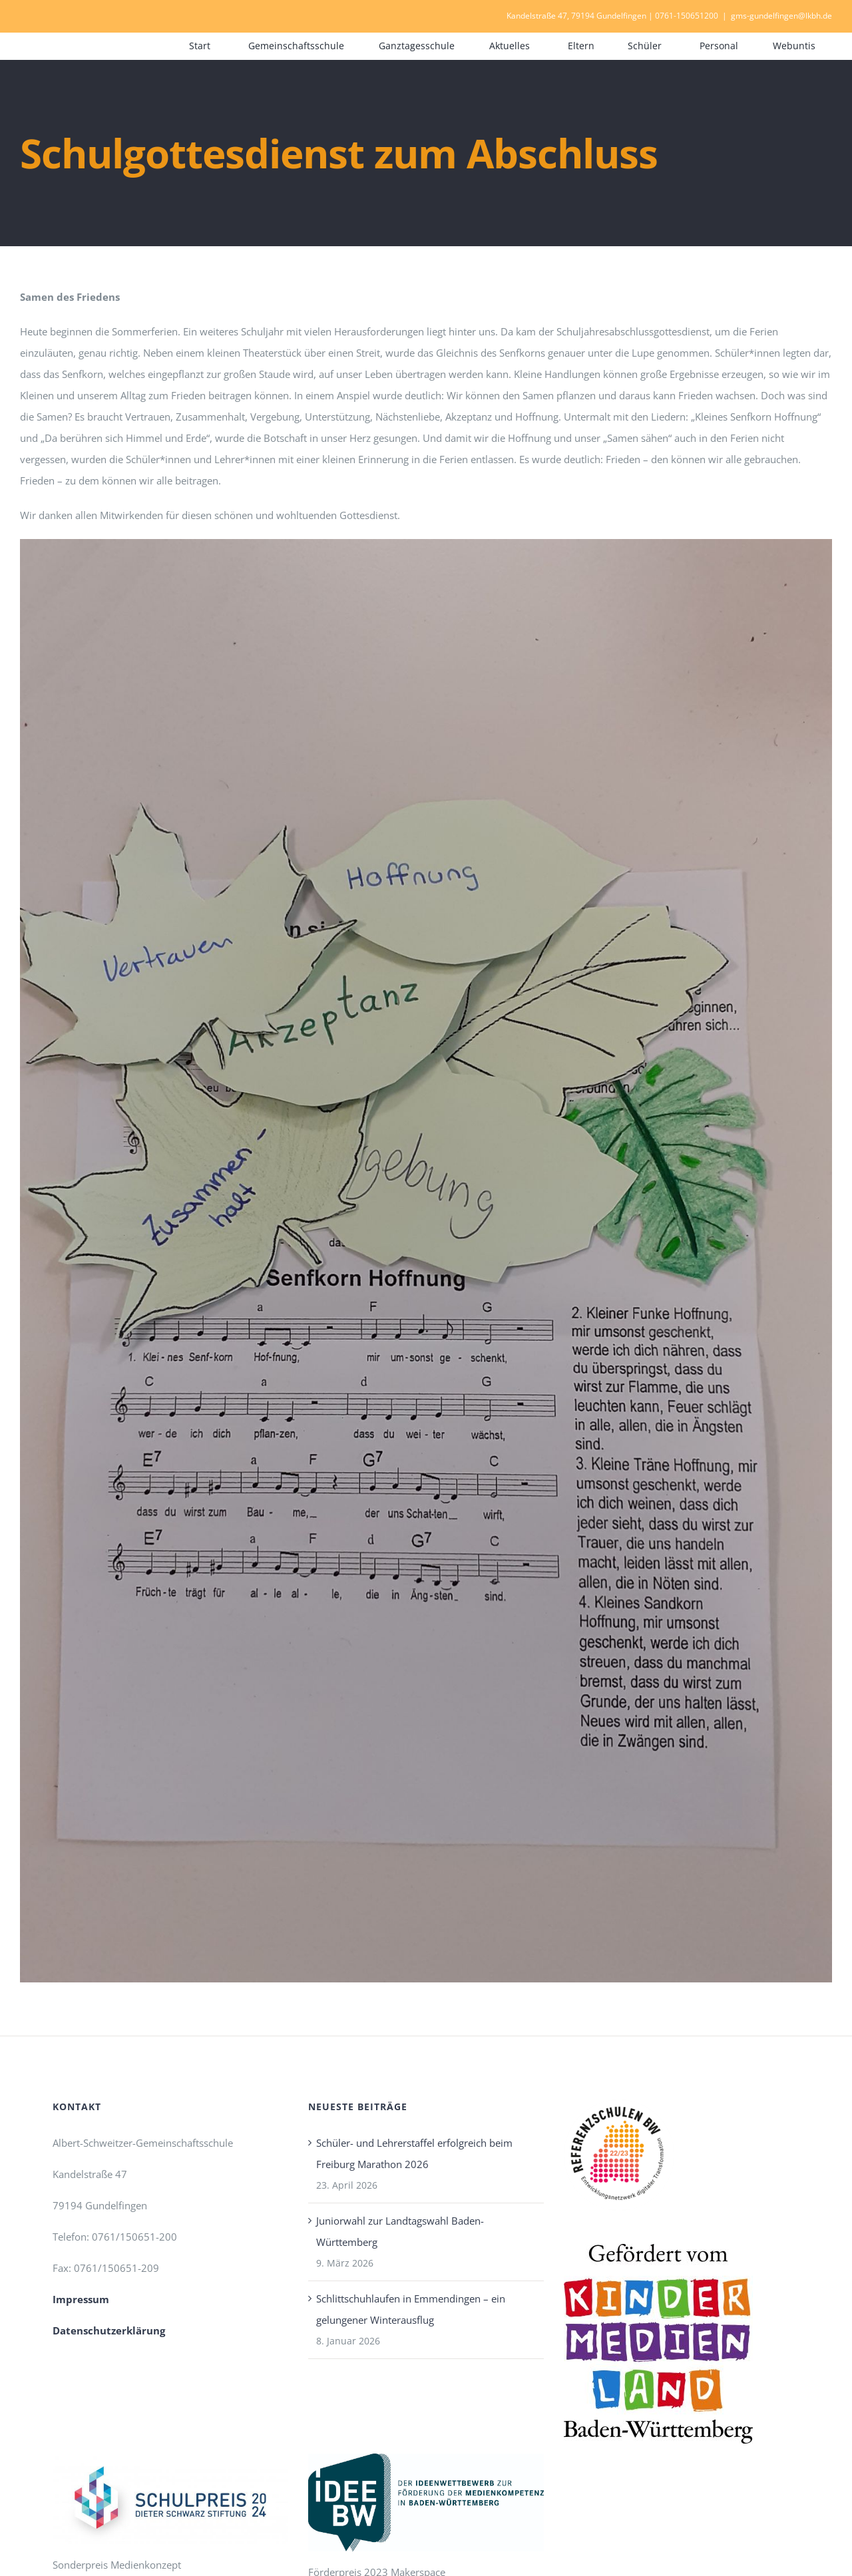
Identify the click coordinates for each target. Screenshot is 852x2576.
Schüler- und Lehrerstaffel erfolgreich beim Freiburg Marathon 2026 (414, 2153)
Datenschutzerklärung (109, 2330)
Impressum (81, 2299)
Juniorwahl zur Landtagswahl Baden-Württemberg (400, 2231)
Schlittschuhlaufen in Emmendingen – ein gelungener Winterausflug (410, 2309)
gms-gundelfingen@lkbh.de (781, 15)
